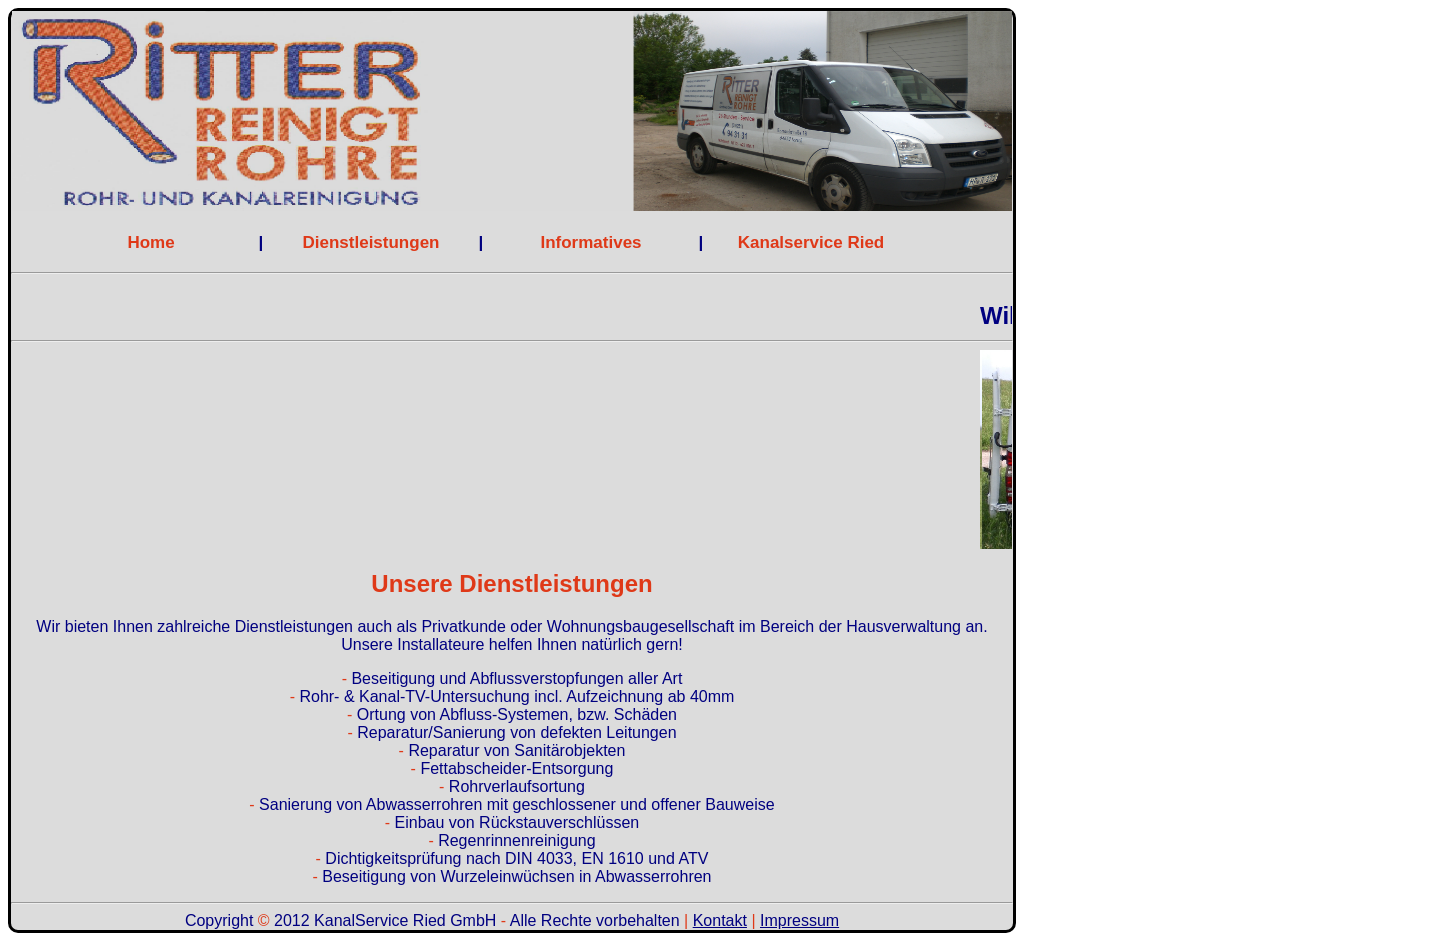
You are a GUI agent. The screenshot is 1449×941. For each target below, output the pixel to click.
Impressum (799, 920)
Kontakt (720, 920)
